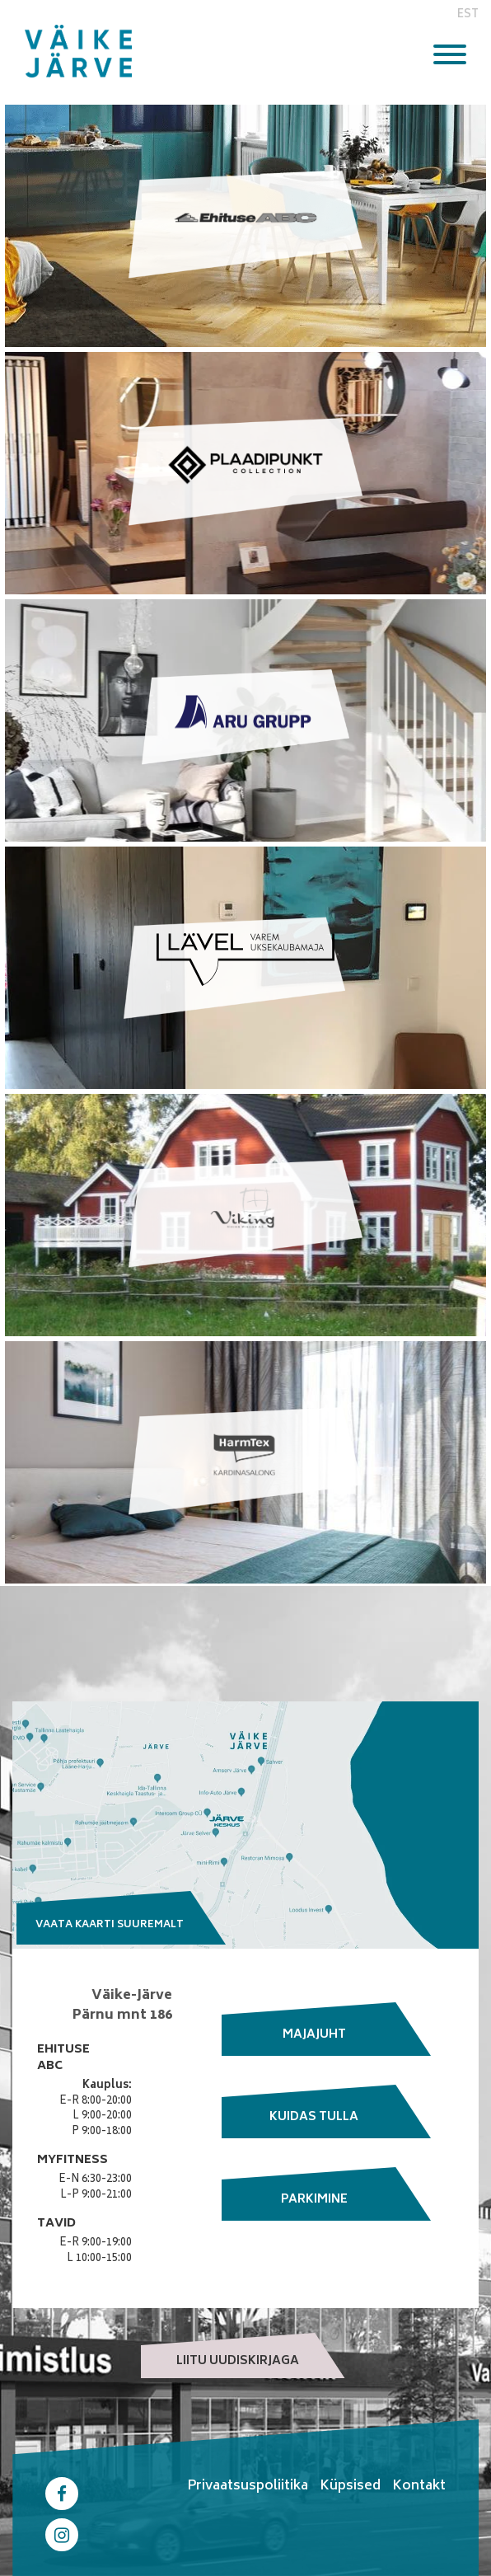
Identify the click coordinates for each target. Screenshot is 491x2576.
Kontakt (419, 2486)
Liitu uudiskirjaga (237, 2361)
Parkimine (314, 2199)
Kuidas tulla (313, 2117)
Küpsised (350, 2486)
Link (245, 226)
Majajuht (314, 2035)
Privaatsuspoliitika (247, 2486)
